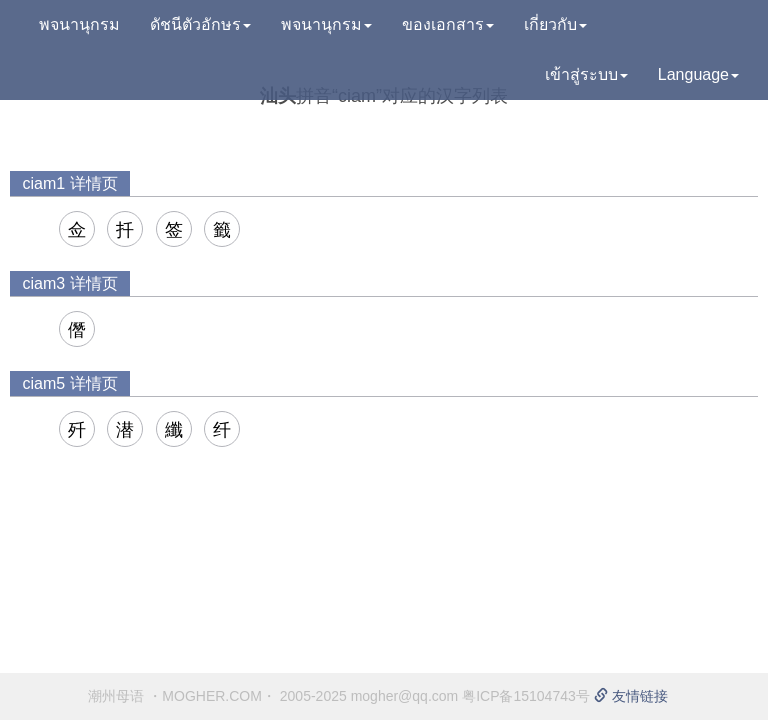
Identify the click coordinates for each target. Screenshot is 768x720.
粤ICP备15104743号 (526, 696)
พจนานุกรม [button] (326, 24)
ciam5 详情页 (69, 383)
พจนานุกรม (79, 24)
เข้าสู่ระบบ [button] (586, 74)
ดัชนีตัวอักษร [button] (200, 24)
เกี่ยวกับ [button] (555, 24)
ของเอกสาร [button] (448, 24)
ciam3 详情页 (69, 283)
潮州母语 (116, 696)
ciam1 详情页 (69, 183)
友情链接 (631, 696)
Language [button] (698, 74)
